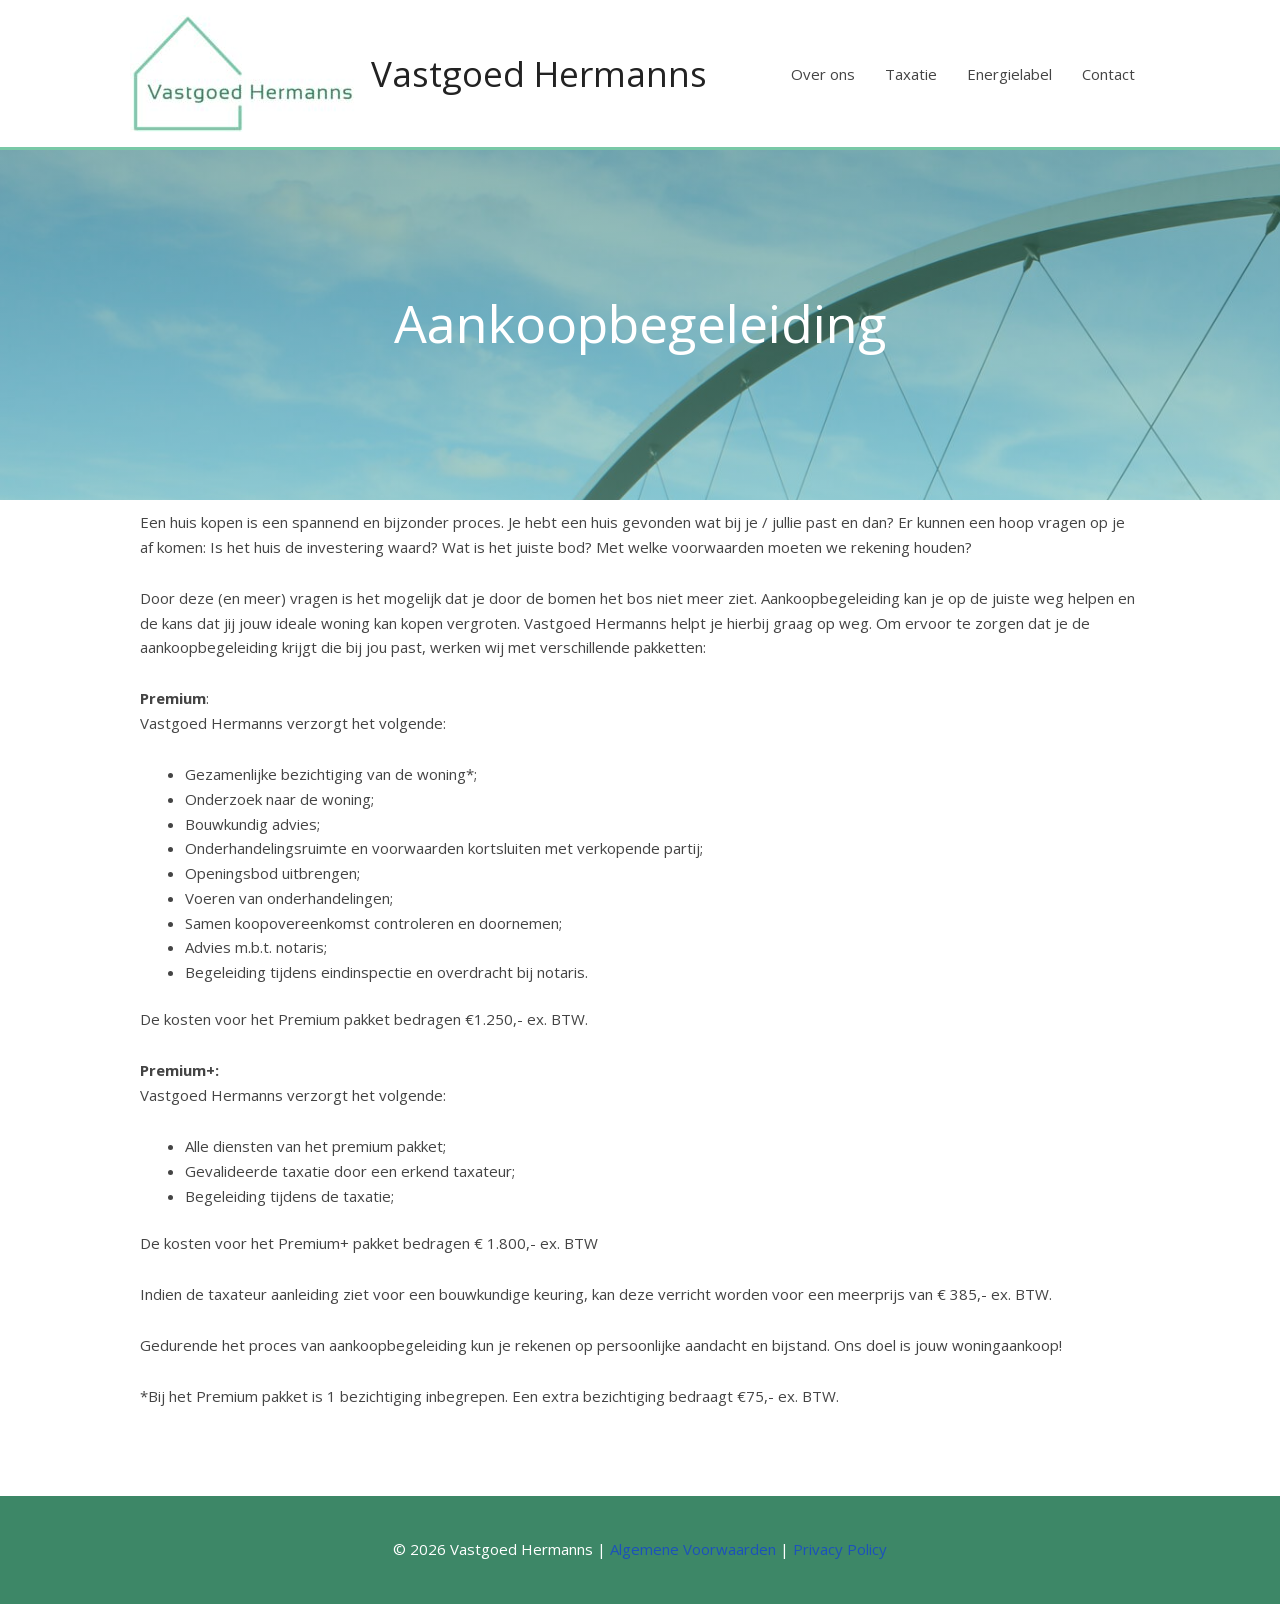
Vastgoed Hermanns (539, 73)
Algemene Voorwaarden (693, 1549)
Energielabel (1009, 74)
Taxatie (911, 74)
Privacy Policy (840, 1549)
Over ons (823, 74)
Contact (1108, 74)
